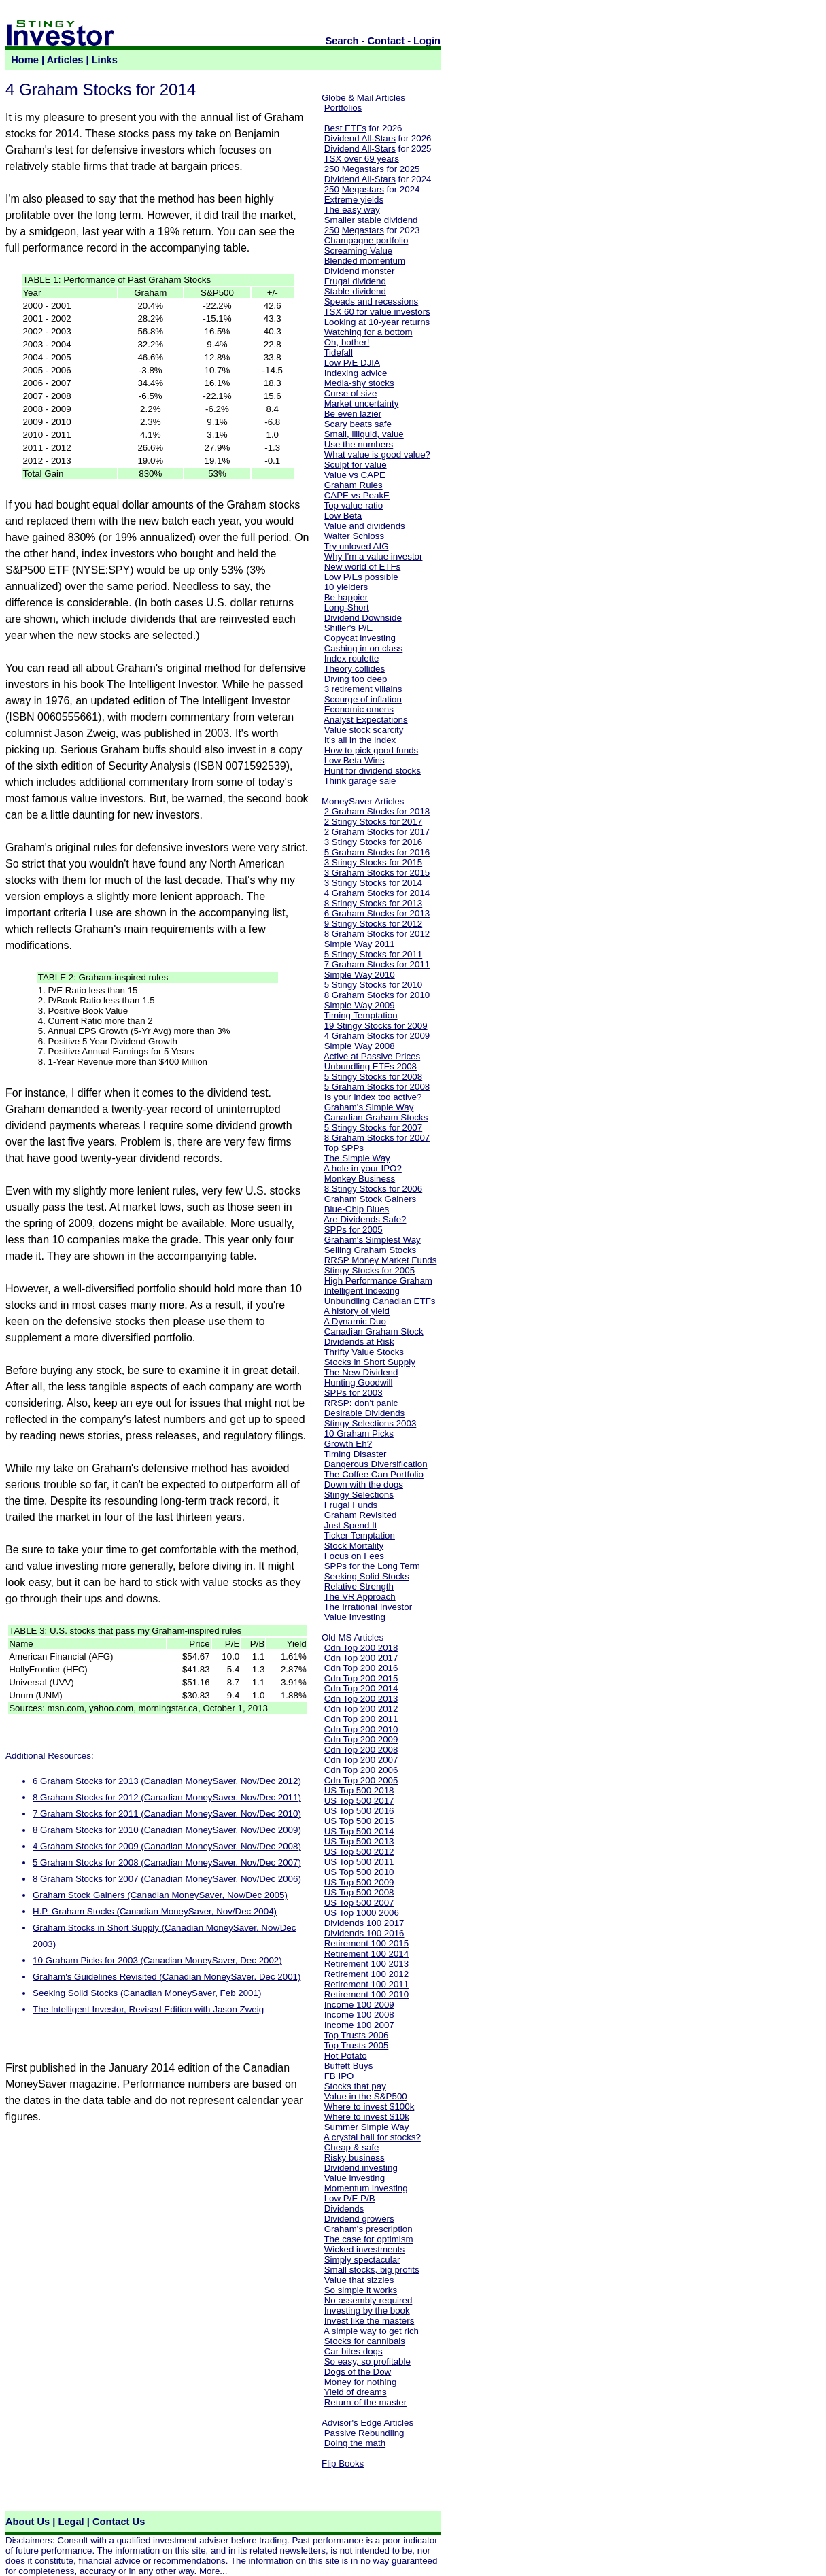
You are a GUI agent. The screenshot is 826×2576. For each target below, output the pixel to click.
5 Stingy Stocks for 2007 (373, 1127)
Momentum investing (366, 2188)
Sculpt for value (355, 465)
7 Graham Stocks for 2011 (377, 964)
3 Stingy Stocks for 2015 (373, 862)
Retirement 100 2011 (366, 1984)
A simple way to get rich (371, 2331)
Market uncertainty (361, 403)
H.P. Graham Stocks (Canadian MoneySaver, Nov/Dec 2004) (155, 1911)
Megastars (363, 169)
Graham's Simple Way (369, 1107)
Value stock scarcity (364, 730)
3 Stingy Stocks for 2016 (373, 842)
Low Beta (343, 516)
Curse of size (350, 393)
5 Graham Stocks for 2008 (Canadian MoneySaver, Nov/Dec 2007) (167, 1862)
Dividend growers (359, 2219)
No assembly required (368, 2300)
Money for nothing (360, 2382)
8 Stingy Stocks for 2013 (373, 903)
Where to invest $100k (369, 2106)
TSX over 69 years (361, 159)
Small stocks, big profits (371, 2270)
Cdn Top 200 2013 (361, 1699)
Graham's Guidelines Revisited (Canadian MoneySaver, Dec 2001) (166, 1977)
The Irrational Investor (368, 1607)
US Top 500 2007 (359, 1902)
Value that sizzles (359, 2280)
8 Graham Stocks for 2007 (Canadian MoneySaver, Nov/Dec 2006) (167, 1879)
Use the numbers (359, 444)
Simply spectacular (362, 2259)
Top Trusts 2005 (356, 2045)
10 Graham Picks (359, 1433)
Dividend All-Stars (360, 138)
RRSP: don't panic (361, 1403)
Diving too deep (356, 679)
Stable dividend (355, 291)
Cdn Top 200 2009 (361, 1739)
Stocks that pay (355, 2086)
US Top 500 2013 (359, 1841)
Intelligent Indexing (362, 1291)
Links (105, 59)
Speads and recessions (371, 301)
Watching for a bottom (368, 332)
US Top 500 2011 (359, 1862)
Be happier (346, 597)
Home (25, 59)
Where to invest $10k (366, 2117)
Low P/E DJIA (352, 363)
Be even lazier (352, 414)
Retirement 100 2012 (366, 1974)
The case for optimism (368, 2239)
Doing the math (354, 2443)
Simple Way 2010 (359, 974)
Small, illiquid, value (364, 434)
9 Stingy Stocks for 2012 (373, 923)
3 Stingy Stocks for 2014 (373, 883)
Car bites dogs (353, 2351)
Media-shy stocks (359, 383)
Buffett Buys (348, 2066)
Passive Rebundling (364, 2433)
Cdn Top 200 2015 (361, 1678)
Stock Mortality (353, 1546)
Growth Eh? (348, 1444)
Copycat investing (360, 638)
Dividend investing (361, 2168)
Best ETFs (345, 128)
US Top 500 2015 (359, 1821)
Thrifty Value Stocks (364, 1352)
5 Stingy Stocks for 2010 (373, 985)
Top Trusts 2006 (356, 2035)
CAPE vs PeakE (357, 495)
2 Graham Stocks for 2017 (377, 832)
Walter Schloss (354, 536)
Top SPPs (344, 1148)
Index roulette (351, 658)
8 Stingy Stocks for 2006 (373, 1189)
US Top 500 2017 (359, 1801)
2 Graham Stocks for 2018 (377, 811)
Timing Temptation (360, 1015)
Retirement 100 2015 (366, 1943)
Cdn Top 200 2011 (361, 1719)
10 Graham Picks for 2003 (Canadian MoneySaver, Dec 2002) (157, 1960)
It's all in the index (360, 740)
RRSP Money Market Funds (380, 1260)
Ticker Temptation (359, 1535)
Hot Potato (345, 2055)
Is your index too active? (373, 1097)
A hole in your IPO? (363, 1168)
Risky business (354, 2157)
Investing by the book (367, 2310)
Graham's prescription (368, 2229)
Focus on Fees (354, 1556)
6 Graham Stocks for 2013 (377, 913)
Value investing (354, 2178)
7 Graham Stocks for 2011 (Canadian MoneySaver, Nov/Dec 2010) (167, 1813)
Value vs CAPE (354, 475)
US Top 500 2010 (359, 1872)
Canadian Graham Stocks (376, 1117)
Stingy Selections (359, 1495)
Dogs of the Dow (358, 2372)
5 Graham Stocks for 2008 (377, 1087)
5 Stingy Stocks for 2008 (373, 1076)
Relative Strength (359, 1586)
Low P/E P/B (349, 2198)
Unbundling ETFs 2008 (370, 1066)
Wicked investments (364, 2249)
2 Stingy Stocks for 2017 (373, 822)
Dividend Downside (363, 618)
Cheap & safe (351, 2147)
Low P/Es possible (361, 577)
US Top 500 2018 (359, 1790)
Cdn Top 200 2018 (361, 1648)
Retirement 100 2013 (366, 1964)
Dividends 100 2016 (364, 1933)
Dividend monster (359, 271)
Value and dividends (364, 526)
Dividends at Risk (359, 1342)
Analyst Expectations (366, 720)
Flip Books (343, 2463)
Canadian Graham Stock (374, 1331)
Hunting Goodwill (358, 1382)
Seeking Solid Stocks (366, 1576)
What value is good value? (377, 454)
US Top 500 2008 (359, 1892)
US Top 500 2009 (359, 1882)
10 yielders (346, 587)
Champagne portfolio (366, 240)
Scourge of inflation (363, 699)
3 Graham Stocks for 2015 (377, 873)
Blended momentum (364, 261)
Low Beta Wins (354, 760)
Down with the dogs (363, 1484)
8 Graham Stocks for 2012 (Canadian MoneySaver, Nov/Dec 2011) (167, 1797)
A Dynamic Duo (355, 1321)
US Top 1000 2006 (361, 1913)
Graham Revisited (360, 1515)
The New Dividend (361, 1372)
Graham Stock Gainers (370, 1199)
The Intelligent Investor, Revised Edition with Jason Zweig (148, 2009)
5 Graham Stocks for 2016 (377, 852)
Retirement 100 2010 (366, 1994)
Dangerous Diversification (376, 1464)
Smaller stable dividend (371, 220)
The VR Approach (359, 1597)
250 (331, 169)
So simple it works (360, 2290)
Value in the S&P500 (365, 2096)
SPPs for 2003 (353, 1393)
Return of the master (365, 2402)
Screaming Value (358, 250)
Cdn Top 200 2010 (361, 1729)
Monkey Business (359, 1178)
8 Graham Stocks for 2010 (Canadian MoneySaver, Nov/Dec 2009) (167, 1830)
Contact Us (118, 2521)
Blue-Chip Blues (357, 1209)
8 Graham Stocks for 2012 (377, 934)
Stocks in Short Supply (369, 1362)
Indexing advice (356, 373)
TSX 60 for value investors (377, 312)
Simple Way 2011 (359, 944)
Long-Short (346, 607)
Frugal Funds (351, 1505)
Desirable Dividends (364, 1413)
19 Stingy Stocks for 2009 (376, 1025)
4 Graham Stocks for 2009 (377, 1036)
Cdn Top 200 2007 (361, 1760)
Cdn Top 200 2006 (361, 1770)
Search (342, 40)
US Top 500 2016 (359, 1811)
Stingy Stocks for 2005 (369, 1270)
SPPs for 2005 (353, 1229)
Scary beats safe (358, 424)
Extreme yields (353, 199)
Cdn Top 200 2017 (361, 1658)
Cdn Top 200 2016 (361, 1668)
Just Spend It (350, 1525)
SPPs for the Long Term (372, 1566)
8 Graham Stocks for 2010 (377, 995)
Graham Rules (353, 485)
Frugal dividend (355, 281)
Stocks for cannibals (364, 2341)
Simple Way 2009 (359, 1005)
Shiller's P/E (348, 628)
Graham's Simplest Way (372, 1240)
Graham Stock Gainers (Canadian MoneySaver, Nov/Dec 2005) (160, 1895)
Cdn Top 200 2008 (361, 1750)
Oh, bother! (347, 342)
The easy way (351, 210)
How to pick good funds (371, 750)
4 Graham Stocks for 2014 (377, 893)
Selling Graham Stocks (370, 1250)
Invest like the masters (369, 2321)
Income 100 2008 (359, 2015)
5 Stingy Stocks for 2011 (373, 954)
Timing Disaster (355, 1454)
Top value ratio (353, 505)
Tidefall (338, 352)
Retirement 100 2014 (366, 1953)
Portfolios (343, 108)
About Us (27, 2521)
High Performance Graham (378, 1280)
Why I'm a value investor (373, 556)
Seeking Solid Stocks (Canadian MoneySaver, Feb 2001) (147, 1993)
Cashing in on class (363, 648)
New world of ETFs (362, 567)
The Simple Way (357, 1158)
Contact (386, 40)
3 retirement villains (363, 689)
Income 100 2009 (359, 2004)
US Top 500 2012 (359, 1852)
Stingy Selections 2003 (370, 1423)
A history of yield (357, 1311)
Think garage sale (360, 781)
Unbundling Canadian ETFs (380, 1301)
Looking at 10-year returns (377, 322)
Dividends (344, 2208)
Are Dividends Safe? (365, 1219)
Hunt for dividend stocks (372, 771)
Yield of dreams (355, 2392)
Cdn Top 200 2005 (361, 1780)
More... (213, 2571)
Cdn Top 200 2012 (361, 1709)
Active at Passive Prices (372, 1056)
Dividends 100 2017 (364, 1923)
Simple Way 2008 (359, 1046)
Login (427, 40)
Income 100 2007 (359, 2025)
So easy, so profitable (367, 2361)
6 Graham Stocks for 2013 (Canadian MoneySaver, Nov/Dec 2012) (167, 1781)
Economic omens (359, 709)
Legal (71, 2521)
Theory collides (354, 669)
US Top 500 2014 (359, 1831)
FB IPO (339, 2076)
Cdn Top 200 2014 (361, 1688)
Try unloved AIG (356, 546)
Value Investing (354, 1617)
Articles (65, 59)
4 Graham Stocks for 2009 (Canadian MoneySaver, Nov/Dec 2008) (167, 1846)
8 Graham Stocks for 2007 (377, 1138)
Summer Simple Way (366, 2127)
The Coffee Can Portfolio (373, 1474)
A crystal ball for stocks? (372, 2137)
